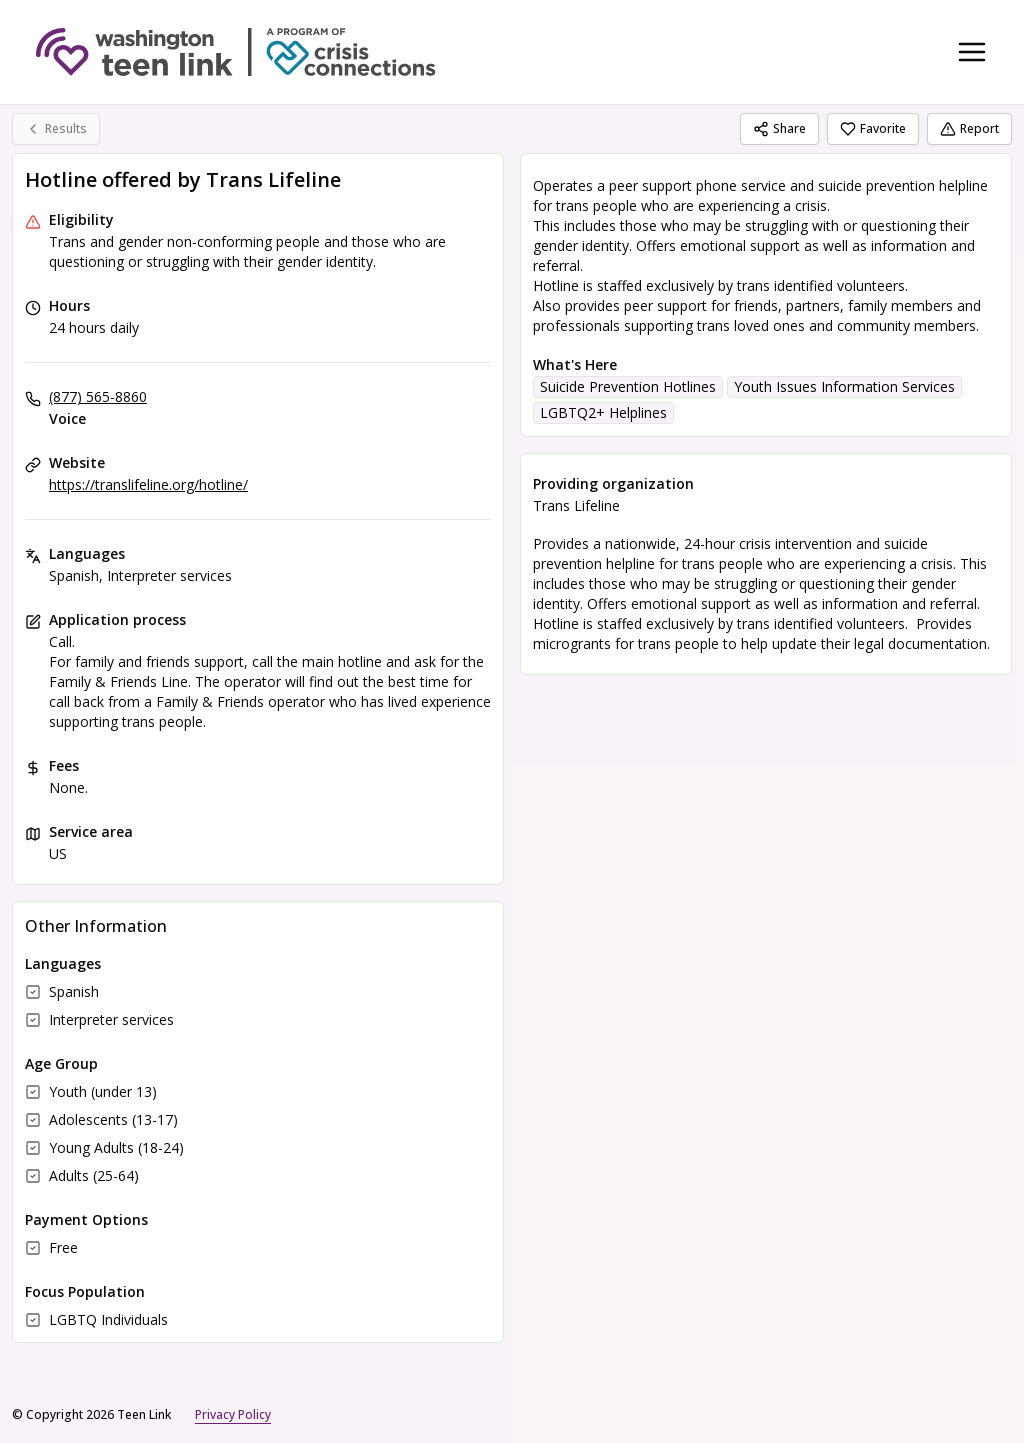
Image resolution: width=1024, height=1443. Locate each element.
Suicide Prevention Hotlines (628, 386)
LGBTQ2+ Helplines (603, 412)
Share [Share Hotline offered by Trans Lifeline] (779, 128)
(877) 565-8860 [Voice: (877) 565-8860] (98, 396)
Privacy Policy (233, 1414)
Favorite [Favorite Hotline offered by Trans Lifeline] (873, 128)
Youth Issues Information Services (844, 386)
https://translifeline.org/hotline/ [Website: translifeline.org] (148, 484)
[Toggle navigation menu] (972, 52)
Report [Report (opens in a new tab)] (969, 128)
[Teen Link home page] (236, 52)
